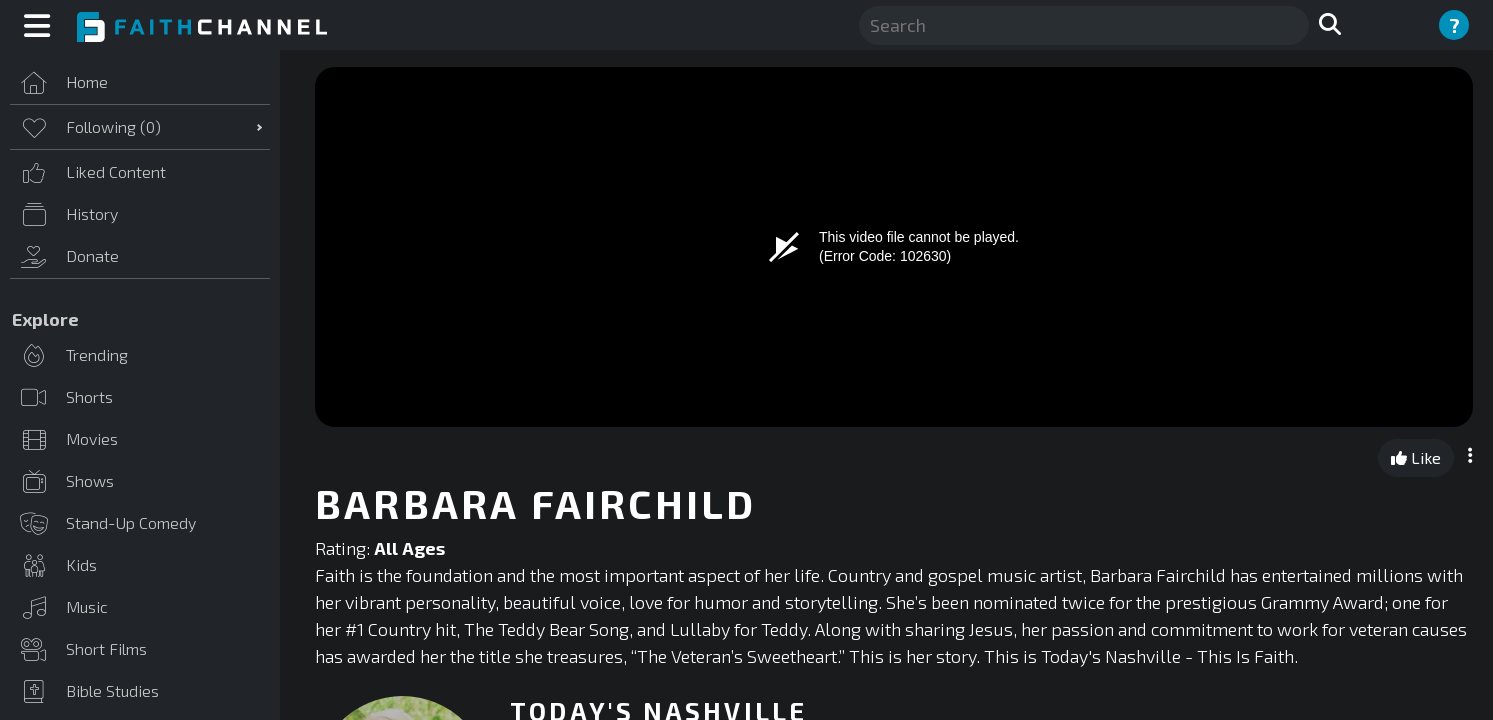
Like (1416, 457)
